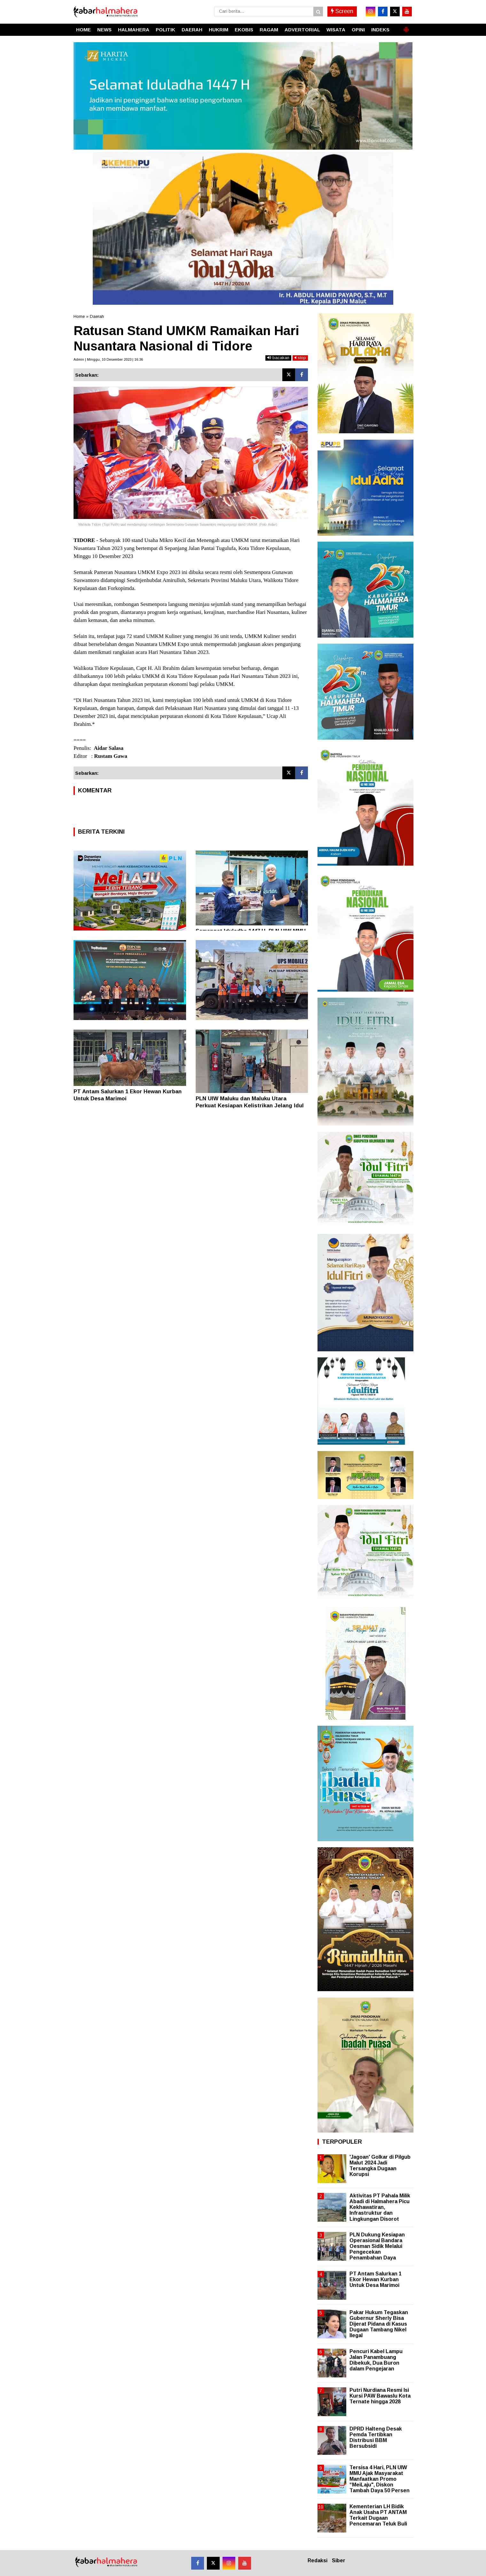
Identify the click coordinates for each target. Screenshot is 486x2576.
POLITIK (165, 29)
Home (79, 316)
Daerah (97, 316)
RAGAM (269, 29)
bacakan (278, 357)
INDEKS (380, 29)
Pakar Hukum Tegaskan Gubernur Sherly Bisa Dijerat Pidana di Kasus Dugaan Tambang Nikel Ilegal (378, 2324)
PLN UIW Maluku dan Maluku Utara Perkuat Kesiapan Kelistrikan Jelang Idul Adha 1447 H (250, 1106)
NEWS (104, 29)
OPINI (358, 29)
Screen (342, 11)
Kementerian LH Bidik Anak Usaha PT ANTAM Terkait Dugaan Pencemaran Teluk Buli (378, 2515)
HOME (83, 29)
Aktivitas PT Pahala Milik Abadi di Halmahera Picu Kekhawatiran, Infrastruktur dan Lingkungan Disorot (379, 2207)
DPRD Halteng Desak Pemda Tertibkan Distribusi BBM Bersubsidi (375, 2437)
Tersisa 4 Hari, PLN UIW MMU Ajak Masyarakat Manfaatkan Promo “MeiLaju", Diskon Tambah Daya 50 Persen (379, 2479)
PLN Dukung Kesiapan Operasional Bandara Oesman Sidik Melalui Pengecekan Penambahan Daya (377, 2246)
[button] (406, 27)
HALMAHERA (133, 29)
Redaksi (317, 2560)
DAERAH (192, 29)
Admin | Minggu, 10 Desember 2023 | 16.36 (108, 359)
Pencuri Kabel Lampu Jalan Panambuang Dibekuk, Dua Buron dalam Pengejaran (376, 2360)
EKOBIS (244, 29)
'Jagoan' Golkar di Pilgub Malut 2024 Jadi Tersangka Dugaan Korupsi (380, 2165)
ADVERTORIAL (302, 29)
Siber (338, 2560)
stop (300, 357)
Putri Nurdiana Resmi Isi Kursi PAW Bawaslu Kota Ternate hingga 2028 (380, 2395)
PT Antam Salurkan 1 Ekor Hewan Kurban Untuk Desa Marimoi (375, 2279)
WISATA (335, 29)
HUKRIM (218, 29)
